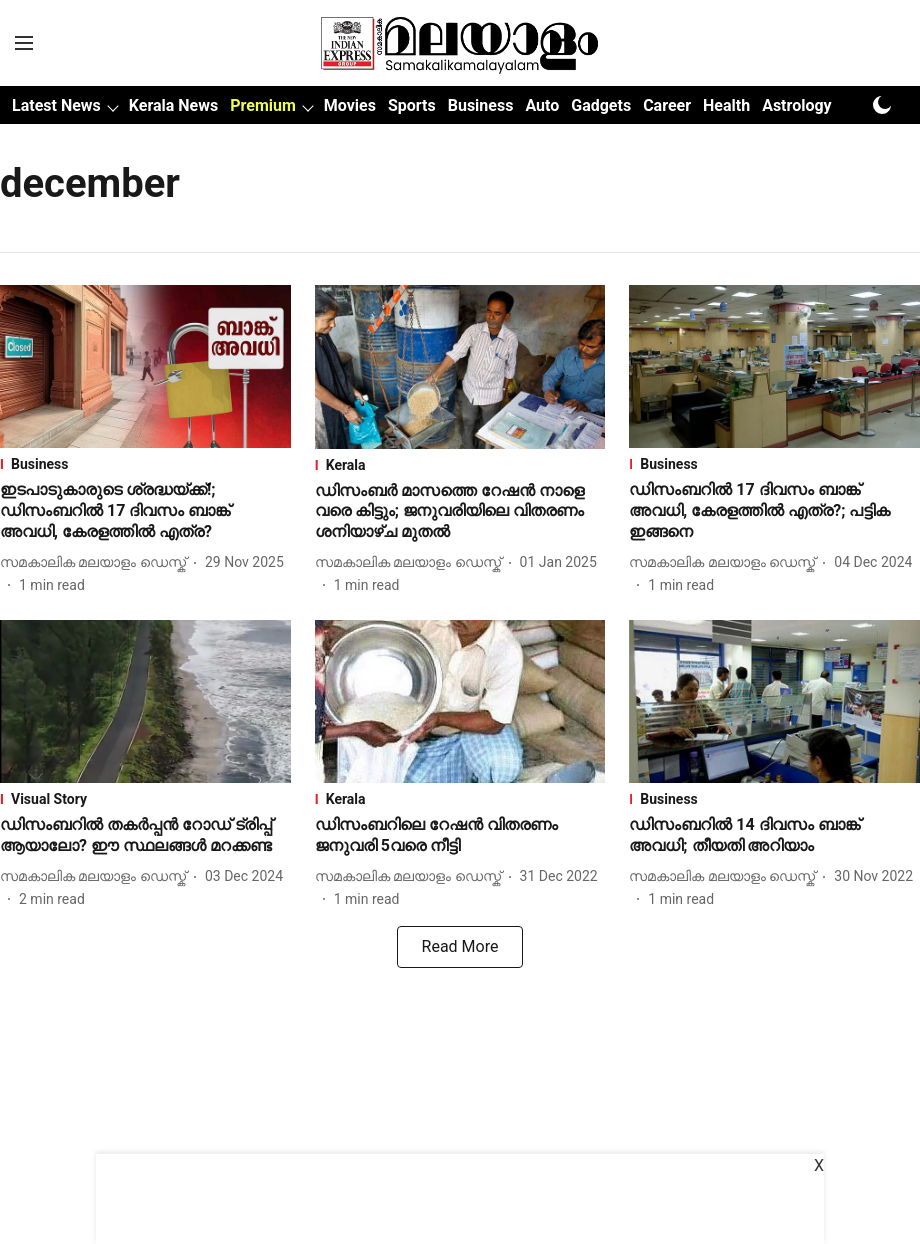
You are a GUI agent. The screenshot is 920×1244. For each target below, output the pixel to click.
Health (726, 105)
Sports (412, 105)
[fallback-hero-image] (145, 366)
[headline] (145, 511)
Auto (542, 105)
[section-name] (145, 464)
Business (481, 105)
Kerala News (173, 105)
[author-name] (97, 562)
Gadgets (601, 105)
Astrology (797, 105)
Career (667, 105)
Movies (350, 105)
